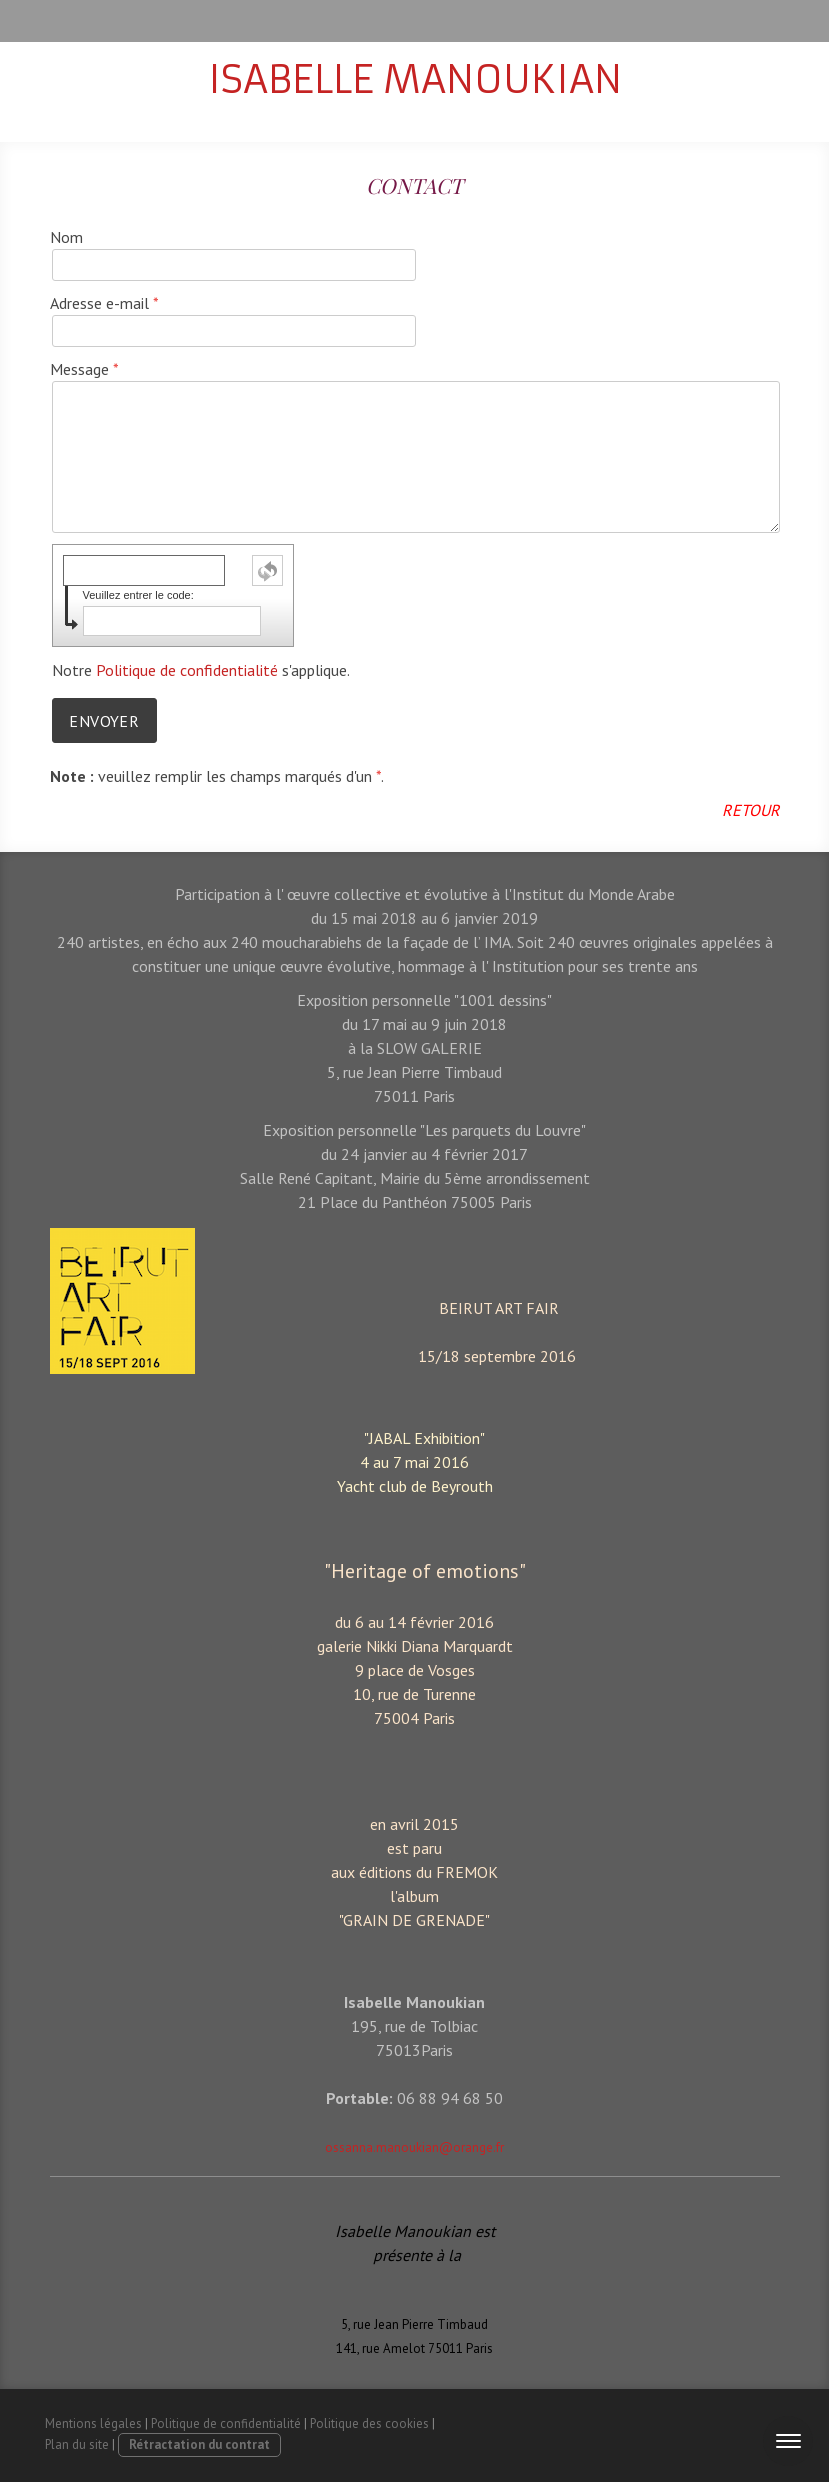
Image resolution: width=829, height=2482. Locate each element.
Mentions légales (93, 2423)
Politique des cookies (369, 2423)
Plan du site (77, 2444)
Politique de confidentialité (187, 670)
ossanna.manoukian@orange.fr (414, 2147)
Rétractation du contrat (199, 2444)
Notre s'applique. (201, 670)
